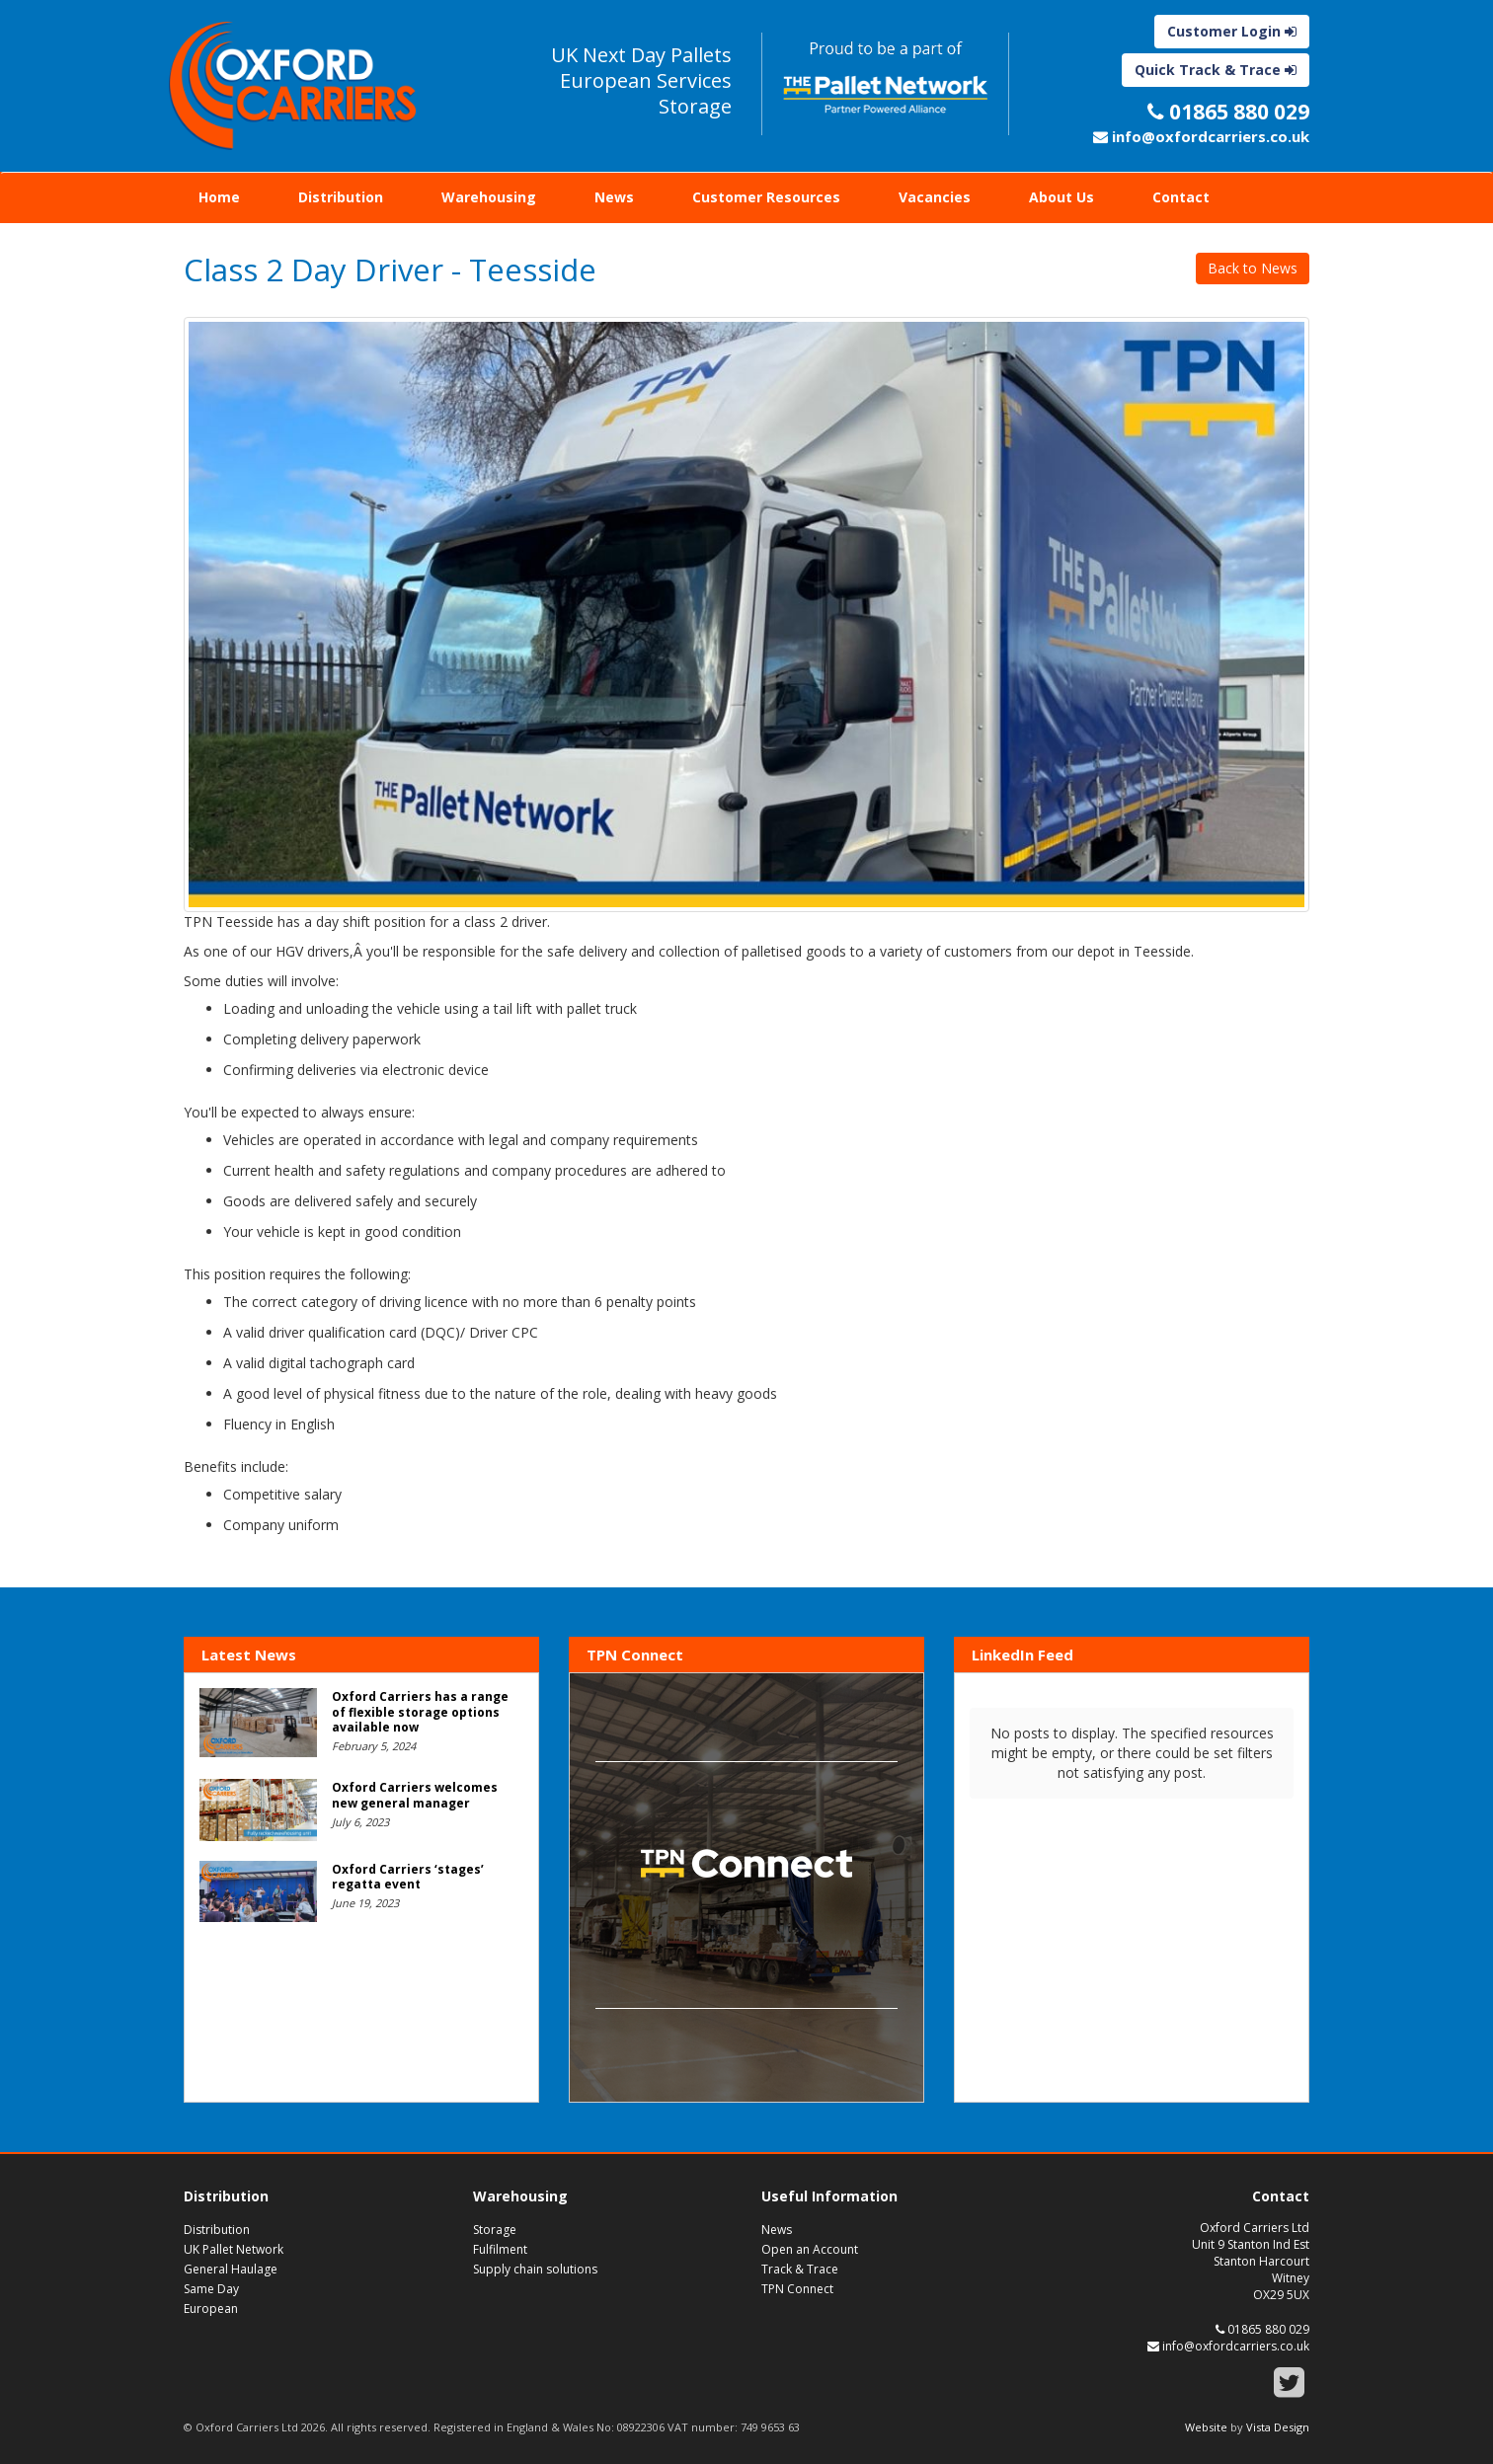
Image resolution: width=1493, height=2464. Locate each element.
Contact (1181, 197)
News (614, 197)
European (211, 2308)
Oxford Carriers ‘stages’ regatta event (408, 1876)
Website (1206, 2427)
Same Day (211, 2288)
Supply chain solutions (535, 2269)
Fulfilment (500, 2249)
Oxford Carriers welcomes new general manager (415, 1794)
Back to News (1252, 268)
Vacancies (935, 197)
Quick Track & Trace (1216, 69)
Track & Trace (799, 2269)
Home (219, 197)
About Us (1061, 197)
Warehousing (488, 197)
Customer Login (1232, 31)
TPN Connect (797, 2288)
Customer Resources (766, 197)
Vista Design (1277, 2427)
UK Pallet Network (233, 2249)
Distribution (340, 197)
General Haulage (230, 2269)
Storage (494, 2229)
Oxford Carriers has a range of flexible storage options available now (420, 1711)
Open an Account (809, 2249)
